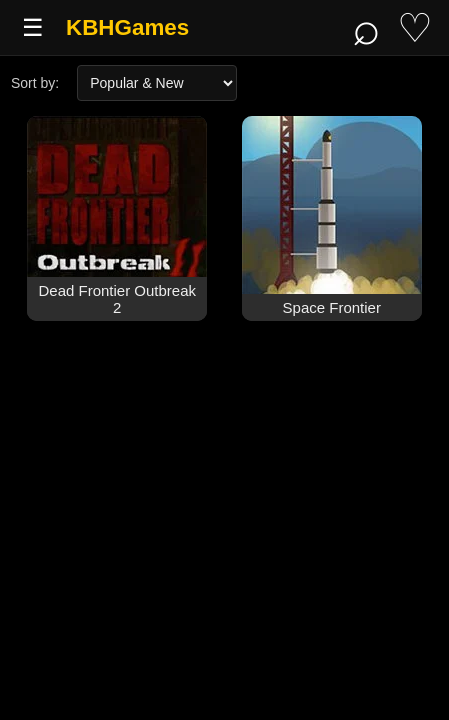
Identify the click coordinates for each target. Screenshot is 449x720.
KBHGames (127, 27)
